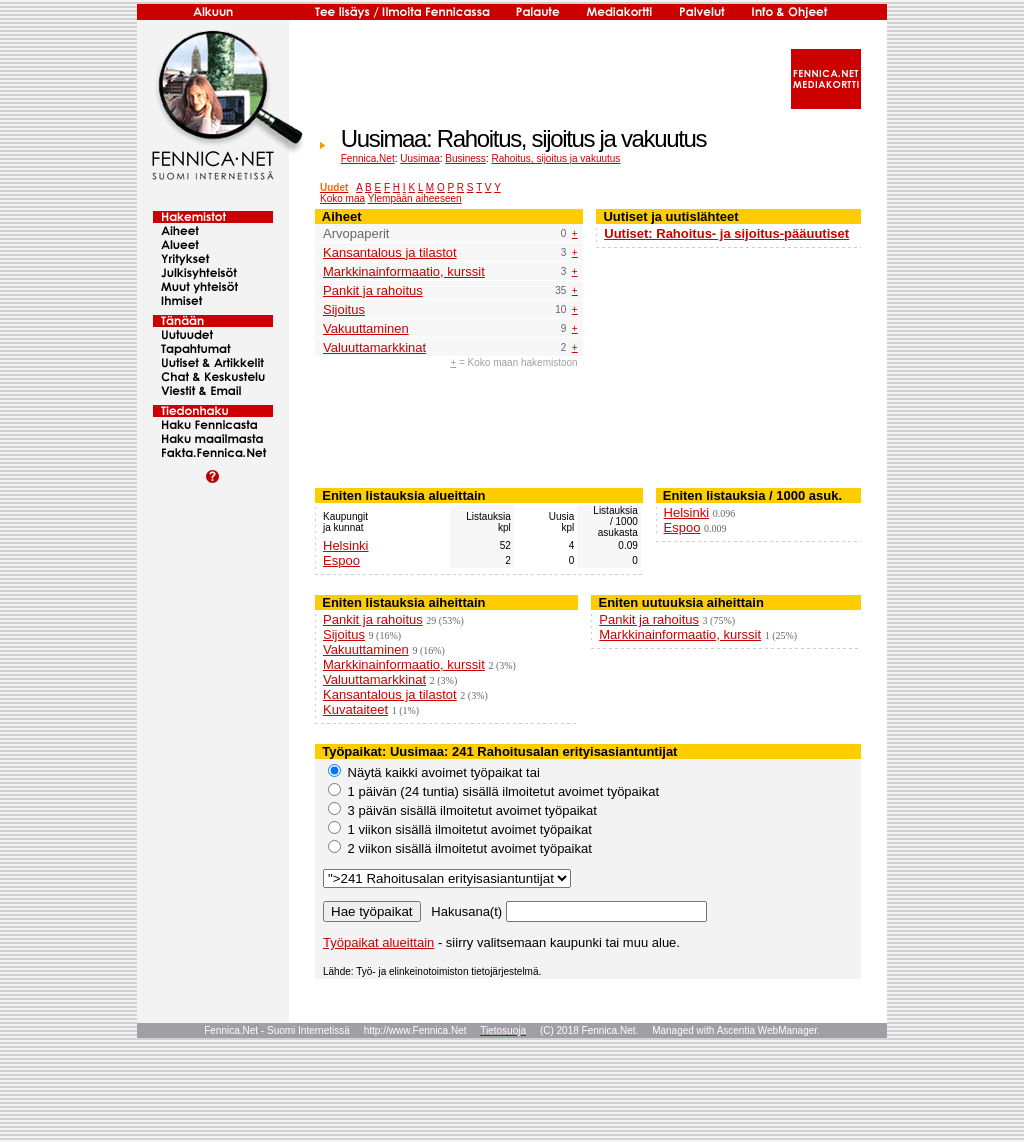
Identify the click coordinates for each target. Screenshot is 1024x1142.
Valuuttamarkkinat (374, 347)
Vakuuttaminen (366, 328)
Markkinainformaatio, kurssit (404, 271)
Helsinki (346, 545)
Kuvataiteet (355, 709)
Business (465, 158)
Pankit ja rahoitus (373, 290)
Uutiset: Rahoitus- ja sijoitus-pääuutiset (726, 233)
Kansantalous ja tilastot (390, 252)
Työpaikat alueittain (378, 942)
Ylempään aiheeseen (415, 198)
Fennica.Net (368, 158)
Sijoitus (344, 309)
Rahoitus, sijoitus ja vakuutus (555, 158)
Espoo (341, 560)
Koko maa (342, 198)
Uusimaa (419, 158)
